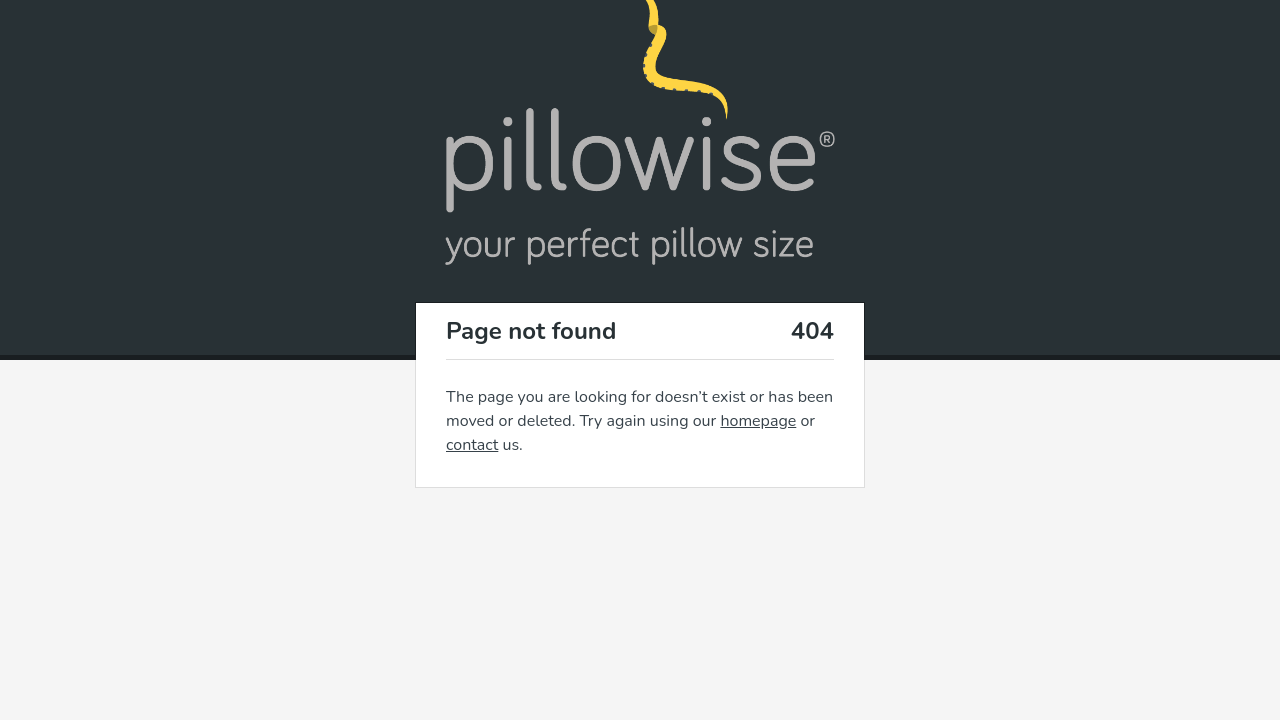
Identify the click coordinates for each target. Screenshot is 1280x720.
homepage (758, 421)
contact (472, 445)
